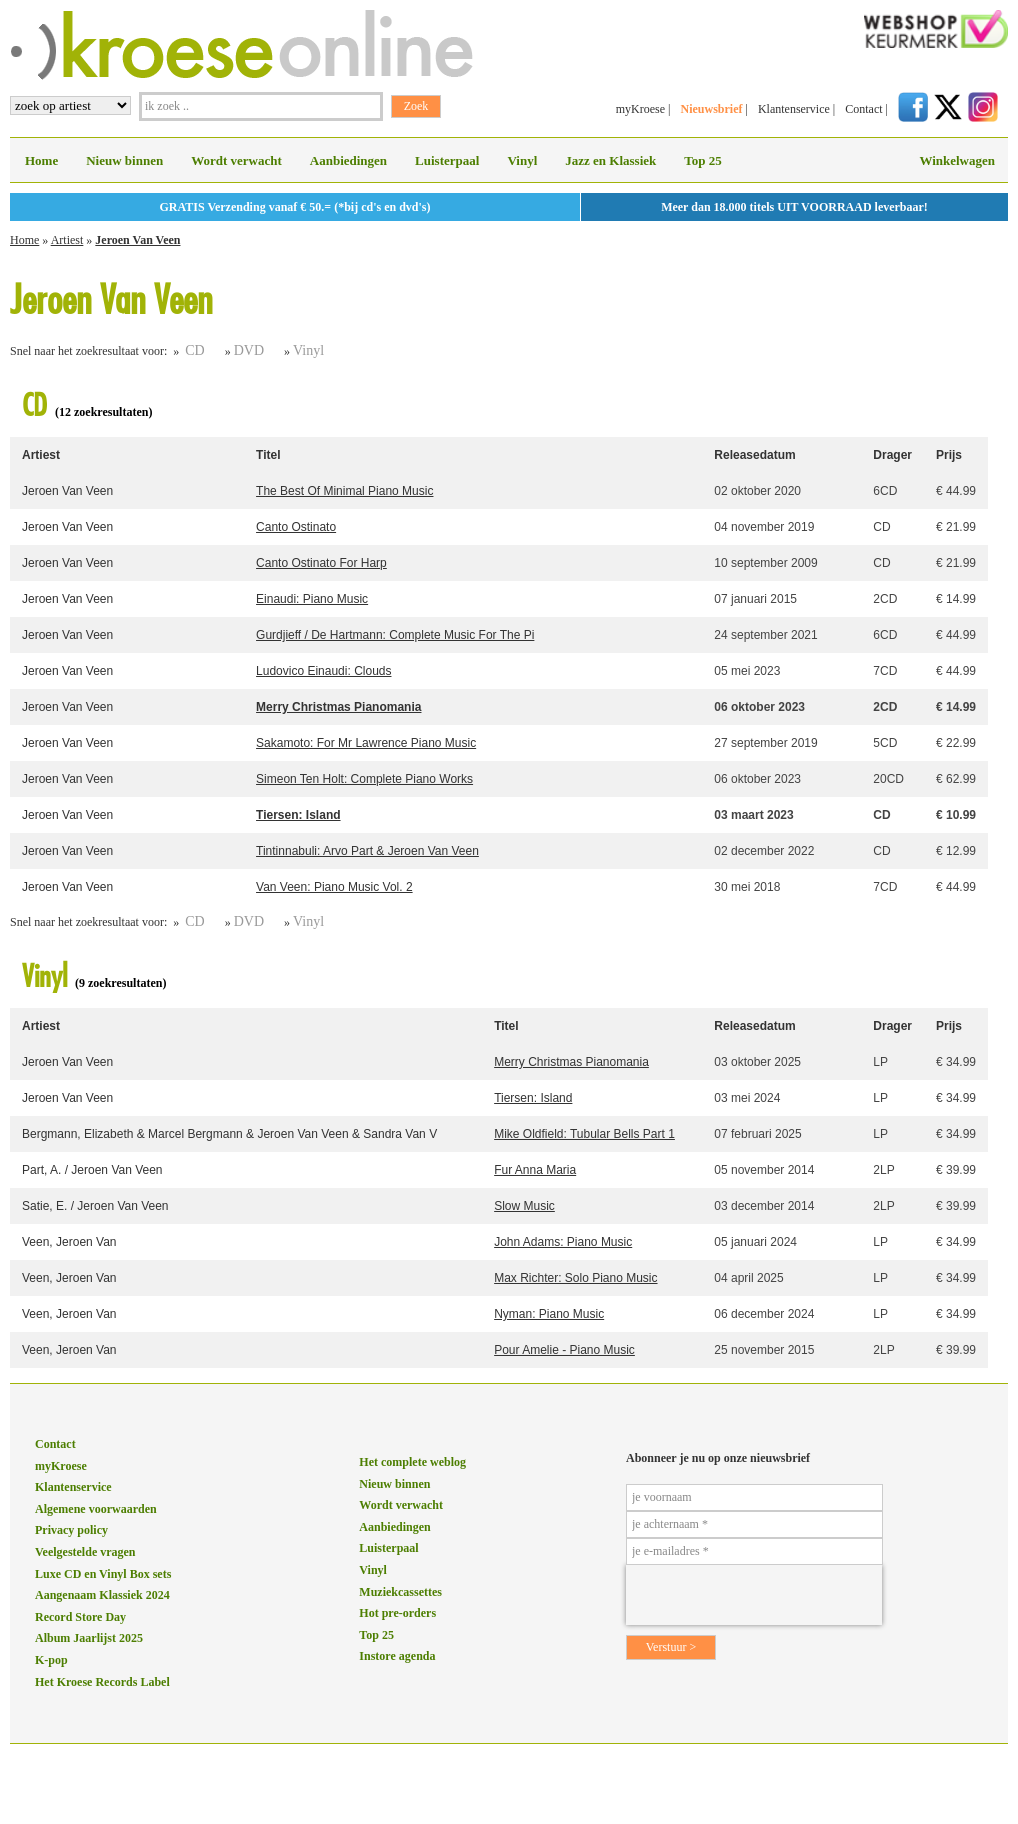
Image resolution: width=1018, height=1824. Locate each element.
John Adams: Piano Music (563, 1242)
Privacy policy (71, 1530)
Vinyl (522, 160)
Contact (863, 109)
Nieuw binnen (124, 160)
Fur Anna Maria (535, 1170)
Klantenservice (794, 109)
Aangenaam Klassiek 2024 (102, 1595)
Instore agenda (397, 1656)
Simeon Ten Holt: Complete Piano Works (364, 779)
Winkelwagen (957, 160)
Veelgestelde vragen (85, 1552)
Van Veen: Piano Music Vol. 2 (334, 887)
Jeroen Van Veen (137, 240)
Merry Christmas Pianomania (338, 707)
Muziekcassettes (400, 1592)
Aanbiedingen (348, 160)
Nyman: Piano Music (549, 1314)
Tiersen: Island (298, 815)
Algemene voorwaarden (96, 1509)
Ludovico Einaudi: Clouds (323, 671)
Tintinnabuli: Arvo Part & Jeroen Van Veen (367, 851)
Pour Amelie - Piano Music (564, 1350)
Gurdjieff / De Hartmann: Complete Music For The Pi (395, 635)
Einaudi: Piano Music (312, 599)
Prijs (949, 455)
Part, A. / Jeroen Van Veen (92, 1170)
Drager (892, 455)
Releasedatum (754, 455)
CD (194, 350)
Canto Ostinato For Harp (321, 563)
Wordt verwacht (236, 160)
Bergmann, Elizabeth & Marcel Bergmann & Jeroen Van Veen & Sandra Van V (229, 1134)
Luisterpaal (447, 160)
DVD (249, 350)
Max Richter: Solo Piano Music (575, 1278)
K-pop (51, 1660)
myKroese (640, 109)
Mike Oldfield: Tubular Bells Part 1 (584, 1134)
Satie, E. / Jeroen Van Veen (95, 1206)
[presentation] (754, 1595)
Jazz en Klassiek (610, 160)
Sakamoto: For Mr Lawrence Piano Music (366, 743)
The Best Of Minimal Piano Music (344, 491)
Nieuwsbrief (711, 109)
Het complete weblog (412, 1462)
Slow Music (524, 1206)
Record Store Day (80, 1617)
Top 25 (702, 160)
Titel (268, 455)
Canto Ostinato (296, 527)
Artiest (67, 240)
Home (41, 160)
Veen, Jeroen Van (69, 1242)
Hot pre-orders (397, 1613)
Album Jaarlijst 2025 (89, 1638)
